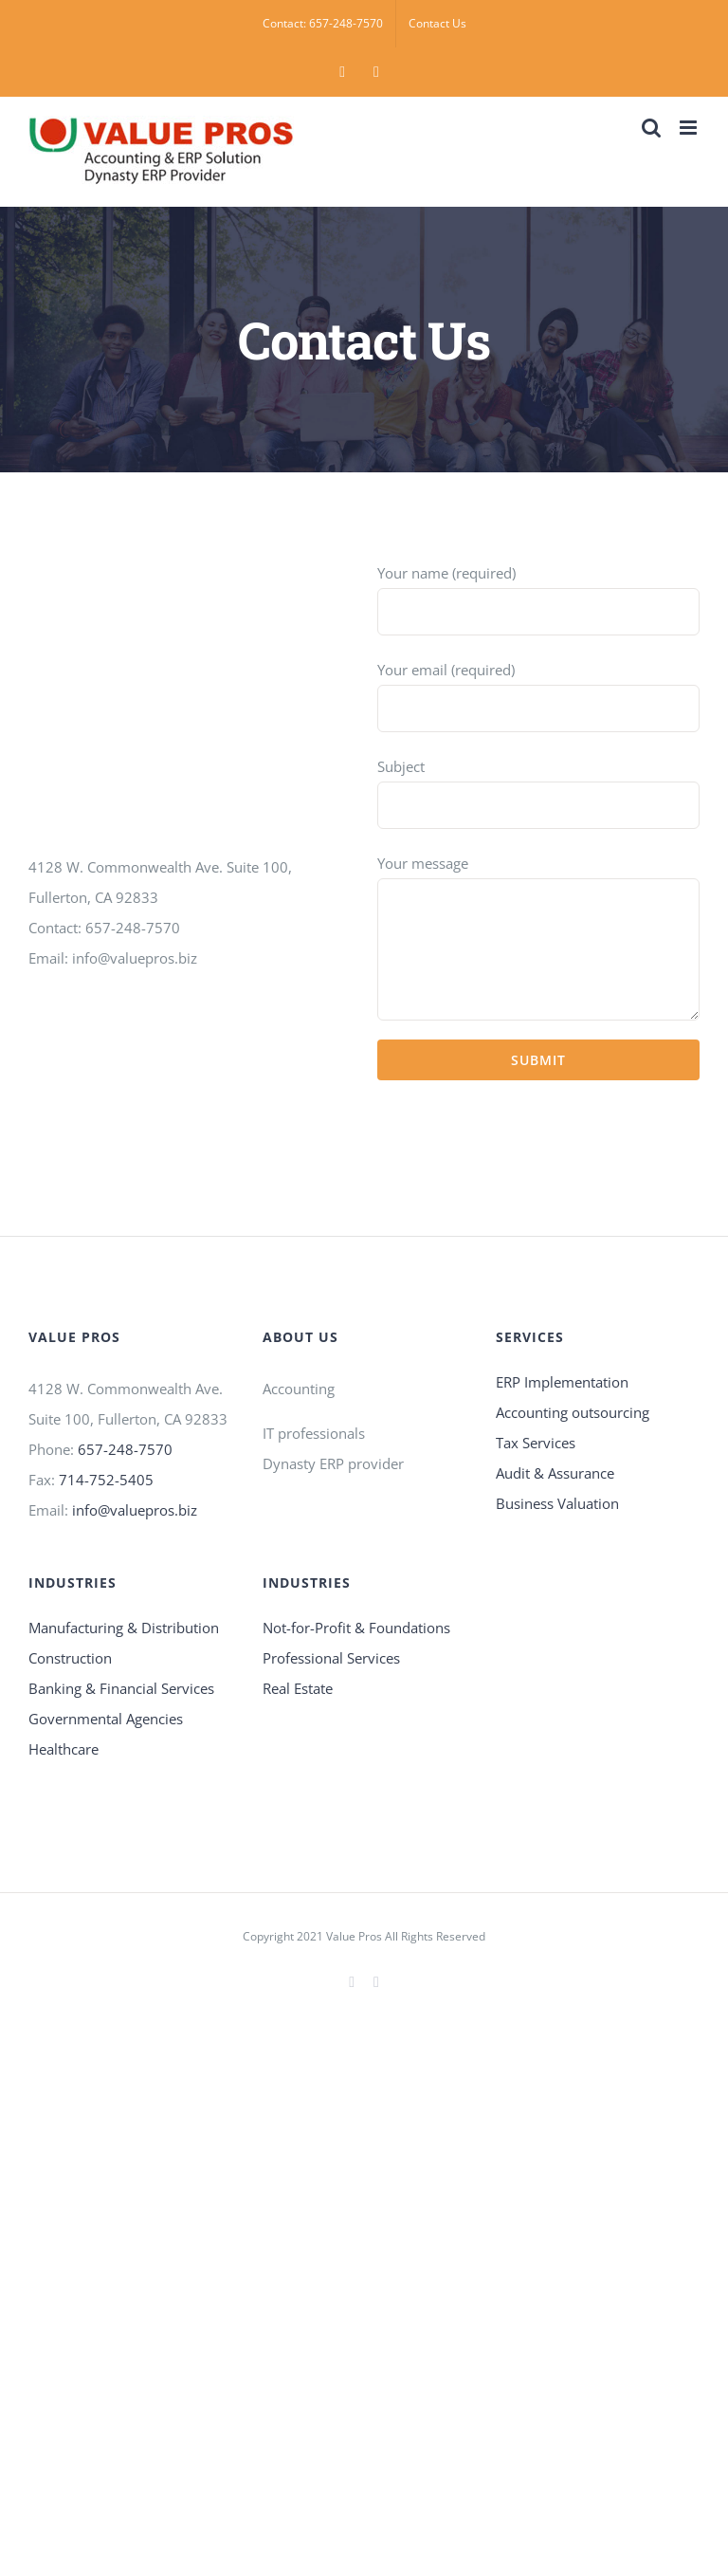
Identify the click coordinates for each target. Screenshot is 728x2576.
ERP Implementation (562, 1381)
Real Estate (298, 1688)
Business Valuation (557, 1503)
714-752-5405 (106, 1479)
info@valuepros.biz (134, 1509)
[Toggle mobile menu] (690, 128)
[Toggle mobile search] (651, 128)
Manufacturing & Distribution (123, 1627)
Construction (70, 1657)
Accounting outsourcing (572, 1412)
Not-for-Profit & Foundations (356, 1627)
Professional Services (331, 1657)
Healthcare (63, 1748)
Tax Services (535, 1442)
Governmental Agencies (105, 1718)
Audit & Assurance (555, 1472)
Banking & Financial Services (121, 1688)
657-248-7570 (125, 1449)
